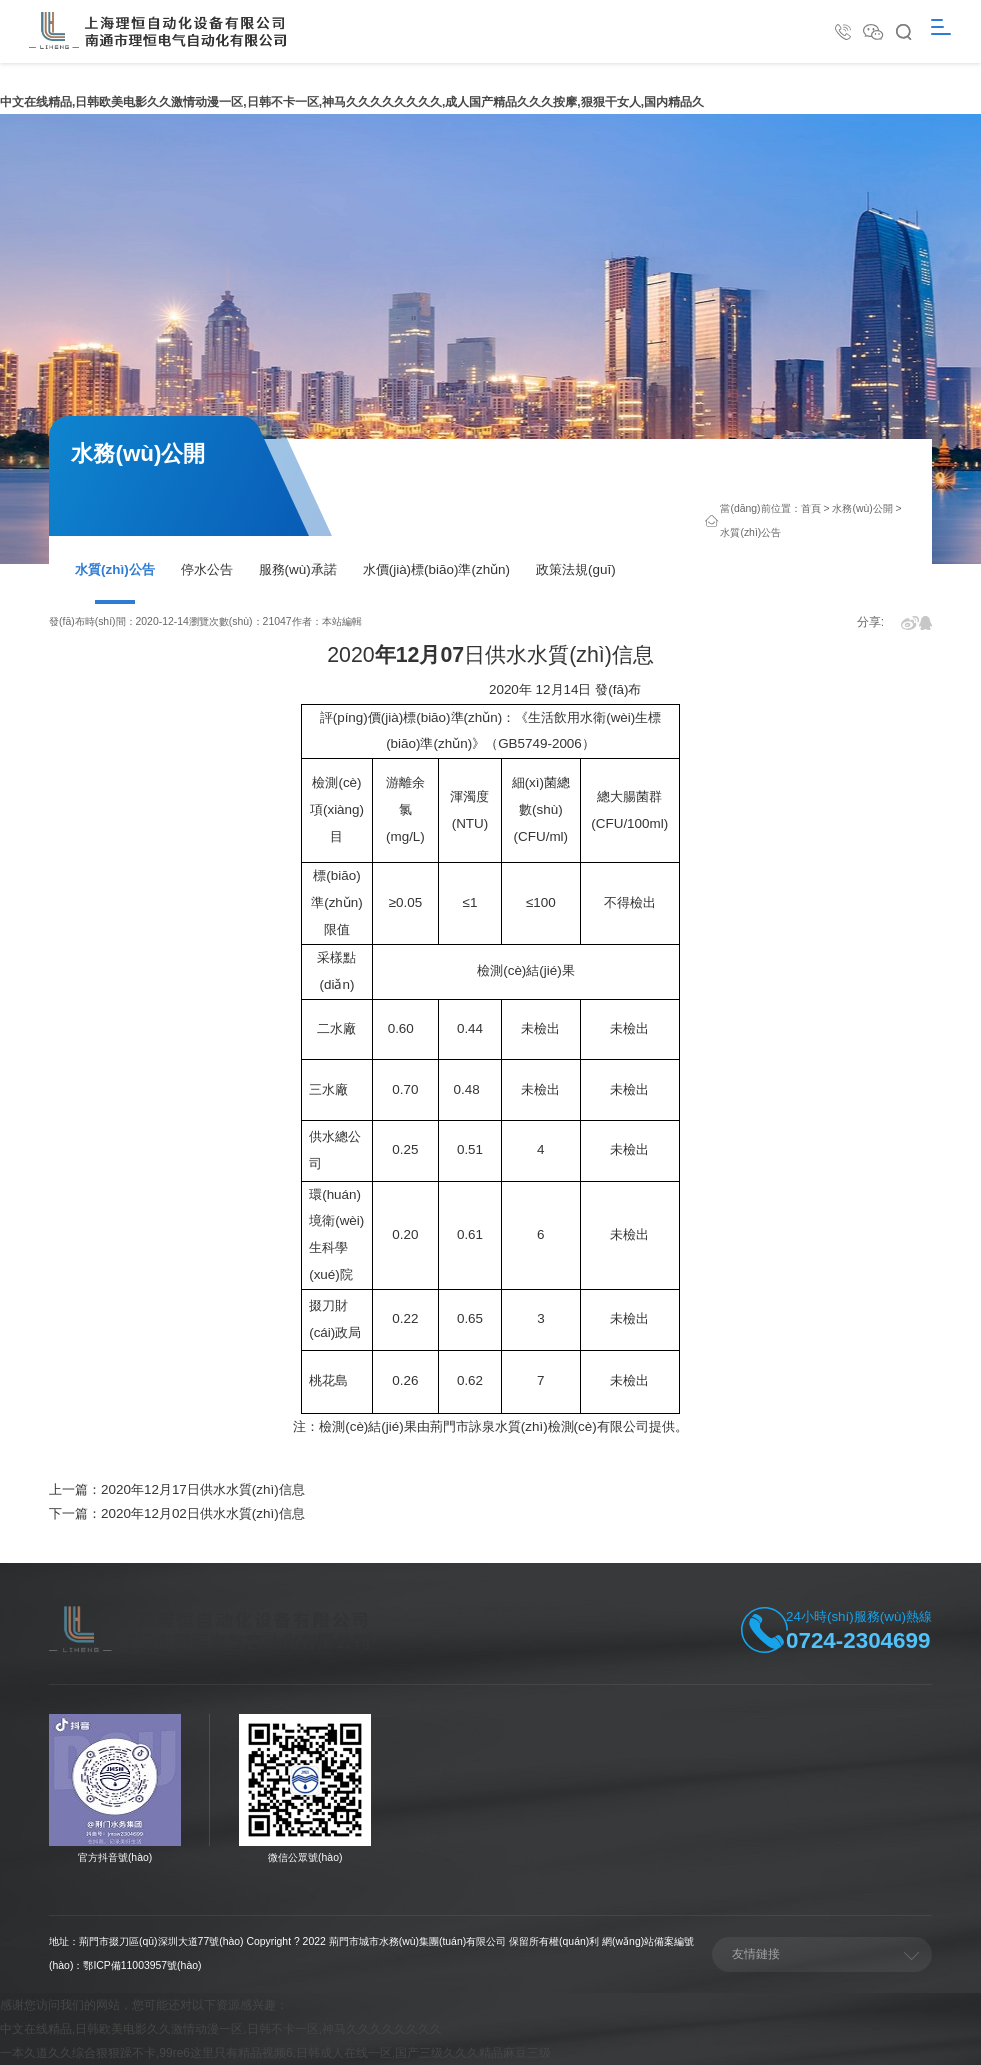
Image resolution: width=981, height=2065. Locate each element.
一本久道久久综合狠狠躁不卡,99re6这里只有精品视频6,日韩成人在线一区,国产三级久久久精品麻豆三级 (275, 2053)
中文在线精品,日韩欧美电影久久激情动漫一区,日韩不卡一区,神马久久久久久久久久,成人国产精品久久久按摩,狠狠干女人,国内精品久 (352, 102)
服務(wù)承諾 (298, 569)
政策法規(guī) (576, 569)
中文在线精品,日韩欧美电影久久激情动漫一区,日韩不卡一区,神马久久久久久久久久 (221, 2029)
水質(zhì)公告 (115, 569)
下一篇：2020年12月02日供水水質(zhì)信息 (177, 1513)
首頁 (811, 508)
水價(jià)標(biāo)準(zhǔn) (436, 569)
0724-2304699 (858, 1640)
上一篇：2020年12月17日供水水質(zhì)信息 (177, 1489)
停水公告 (207, 569)
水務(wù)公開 (862, 508)
